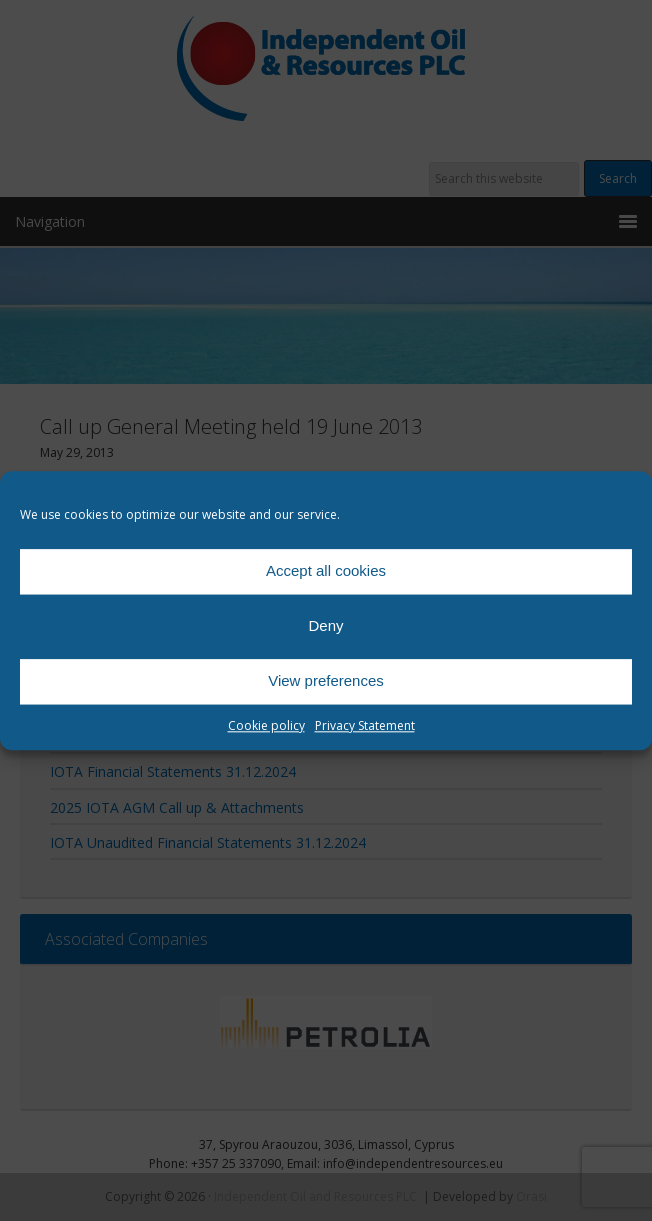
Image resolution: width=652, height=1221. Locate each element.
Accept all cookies (326, 570)
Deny (325, 625)
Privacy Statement (365, 725)
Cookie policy (266, 725)
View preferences (326, 680)
